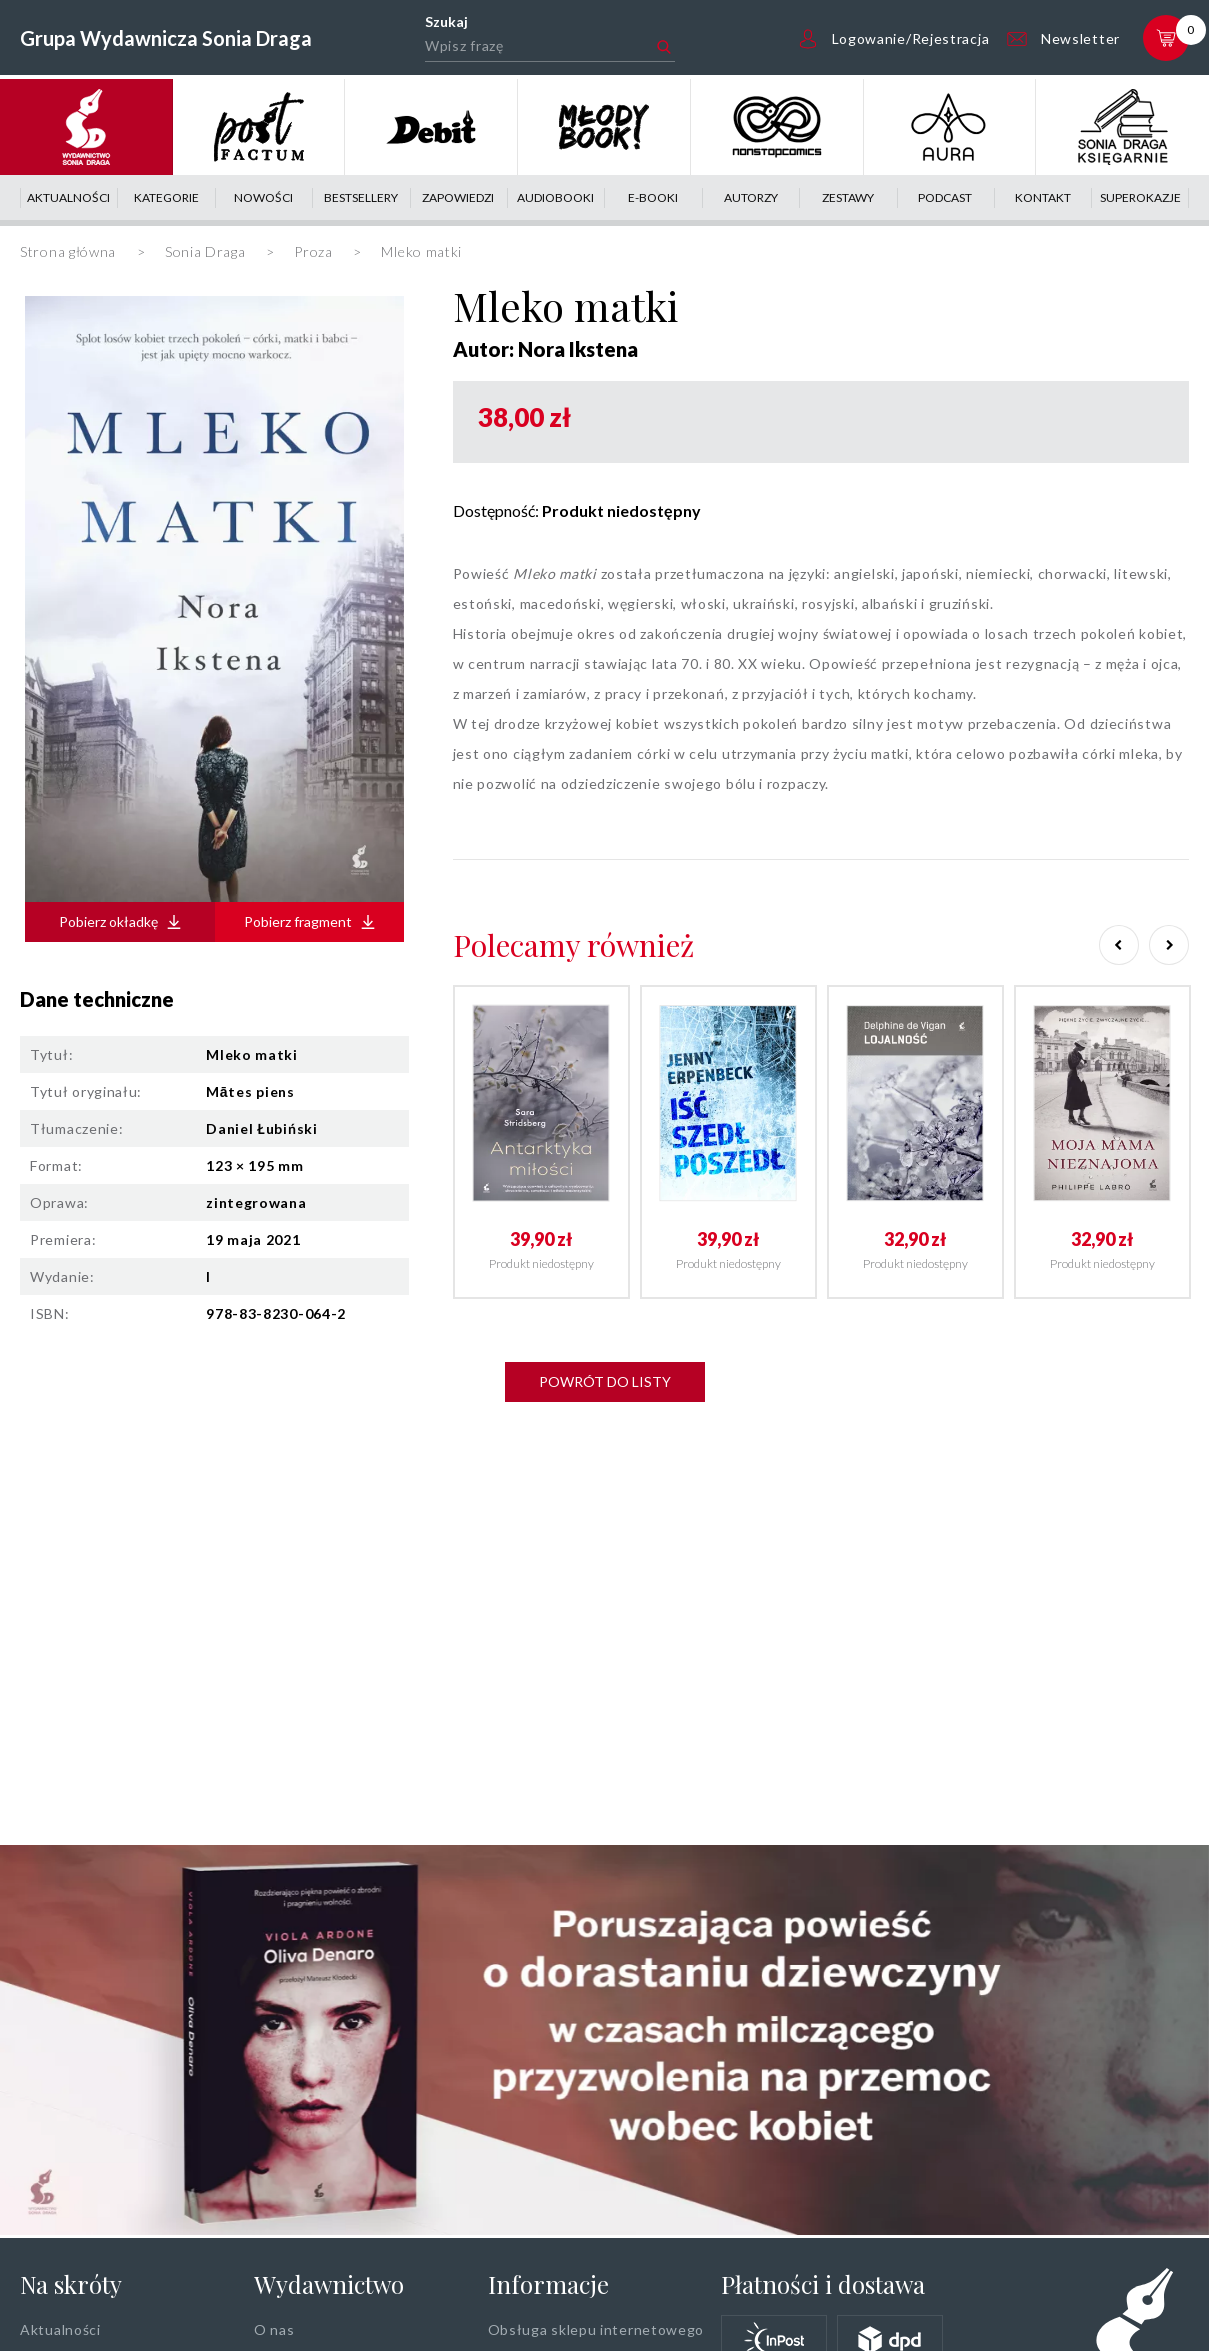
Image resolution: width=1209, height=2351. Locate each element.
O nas (274, 2329)
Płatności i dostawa (823, 2284)
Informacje (548, 2284)
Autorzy (751, 197)
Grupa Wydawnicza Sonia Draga (166, 38)
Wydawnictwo (329, 2284)
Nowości (263, 197)
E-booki (653, 197)
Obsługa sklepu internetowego (596, 2329)
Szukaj (446, 21)
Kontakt (1043, 197)
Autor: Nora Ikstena (545, 349)
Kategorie (166, 197)
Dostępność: (577, 510)
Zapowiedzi (458, 197)
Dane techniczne (97, 999)
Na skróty (71, 2284)
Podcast (945, 197)
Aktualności (68, 197)
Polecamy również (573, 945)
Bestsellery (361, 197)
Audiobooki (555, 197)
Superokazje (1140, 197)
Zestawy (848, 197)
